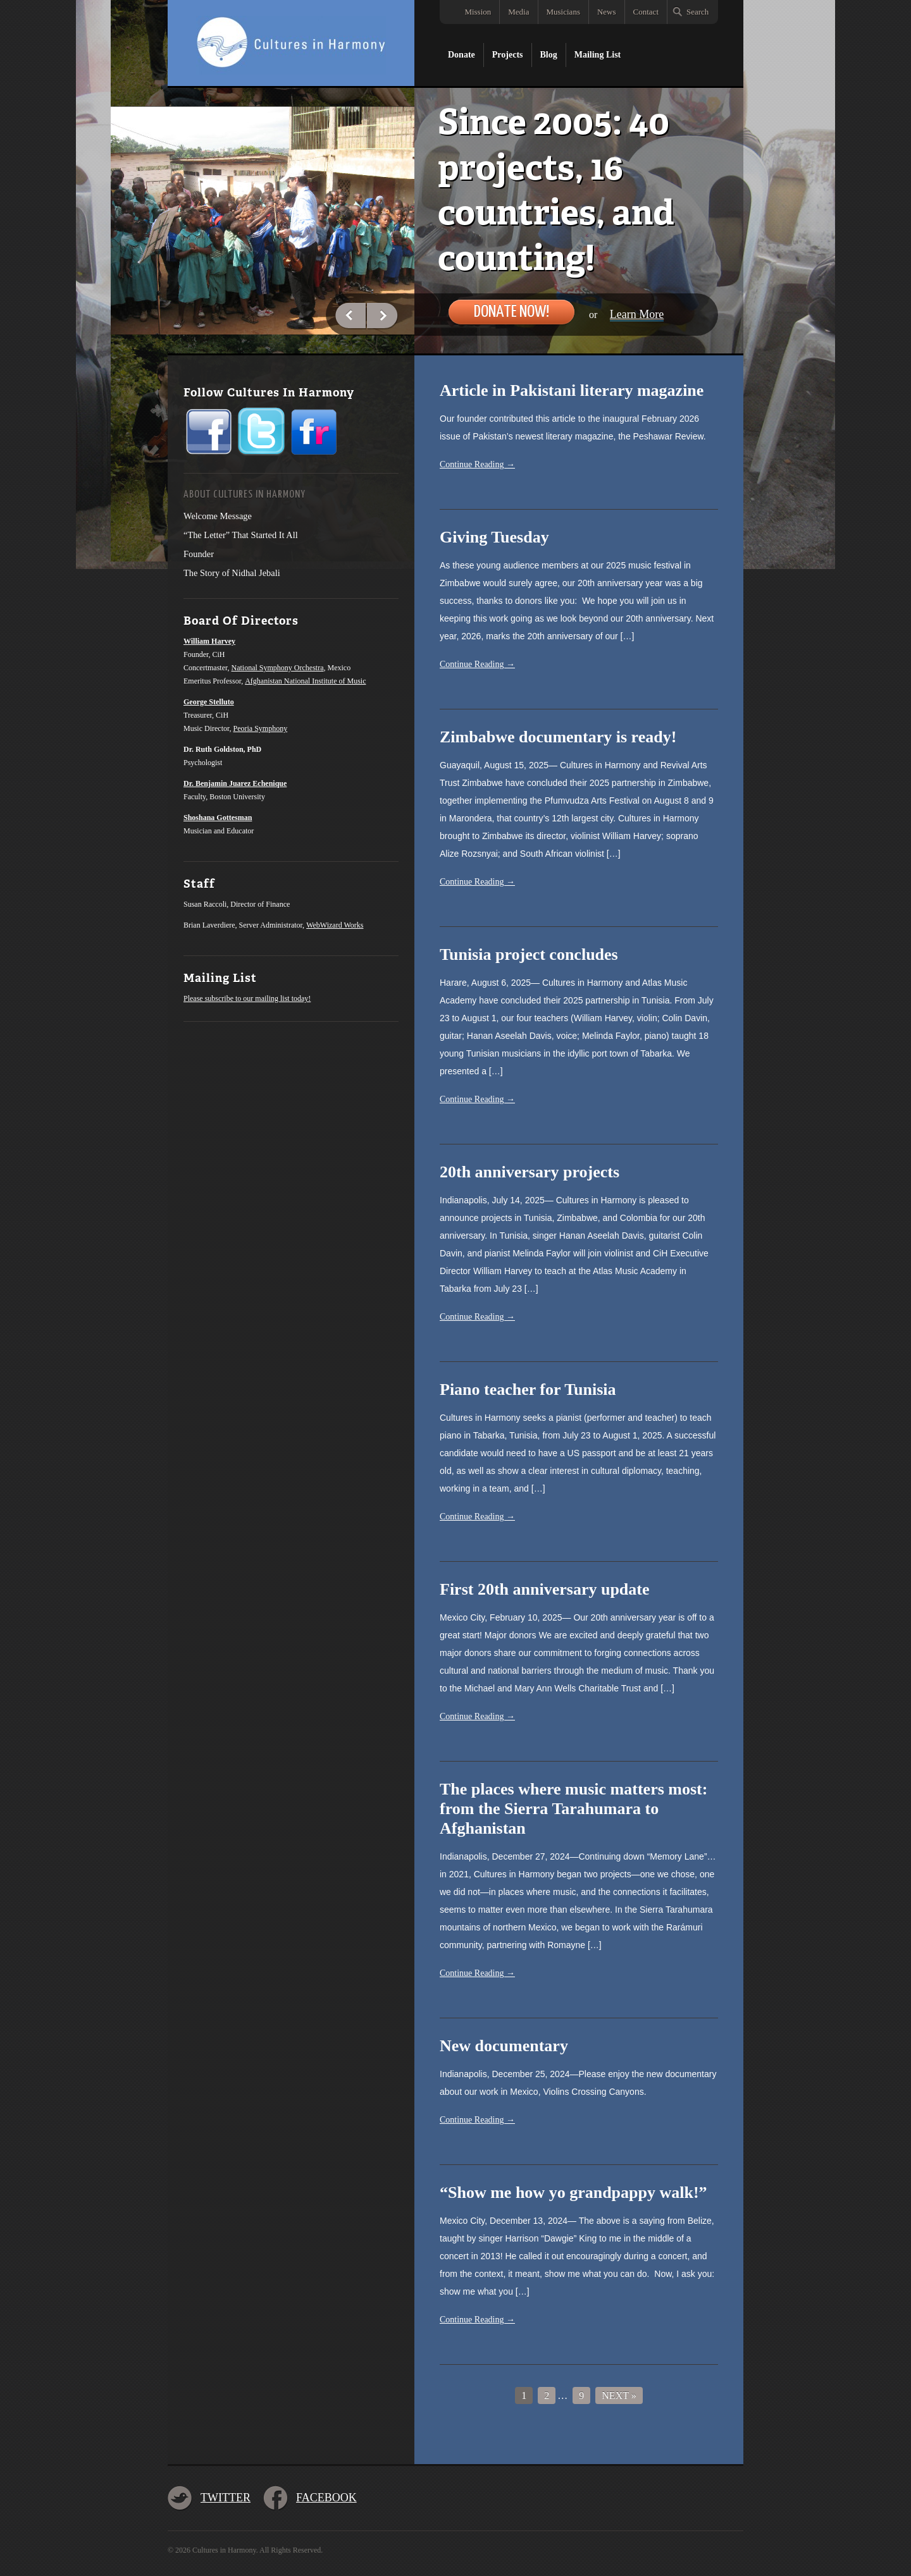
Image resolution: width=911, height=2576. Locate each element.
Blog (548, 54)
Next (383, 316)
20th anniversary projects (529, 1172)
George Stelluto (208, 701)
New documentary (504, 2046)
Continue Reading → (477, 464)
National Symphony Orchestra (278, 667)
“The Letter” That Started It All (240, 535)
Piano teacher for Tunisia (528, 1389)
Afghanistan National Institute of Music (305, 681)
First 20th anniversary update (545, 1589)
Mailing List (597, 54)
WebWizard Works (334, 925)
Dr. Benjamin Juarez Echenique (235, 783)
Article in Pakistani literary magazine (571, 390)
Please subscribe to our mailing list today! (247, 998)
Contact (646, 11)
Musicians (563, 11)
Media (518, 11)
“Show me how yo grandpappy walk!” (573, 2192)
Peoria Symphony (260, 728)
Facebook (326, 2497)
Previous (351, 316)
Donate (461, 54)
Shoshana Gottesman (217, 817)
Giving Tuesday (494, 537)
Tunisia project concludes (529, 954)
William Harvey (209, 641)
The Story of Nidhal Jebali (231, 573)
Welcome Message (217, 516)
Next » (619, 2395)
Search (697, 11)
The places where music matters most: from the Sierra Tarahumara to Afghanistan (573, 1808)
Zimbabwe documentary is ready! (558, 737)
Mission (477, 11)
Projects (507, 54)
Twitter (226, 2497)
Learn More (637, 314)
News (606, 11)
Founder (198, 554)
